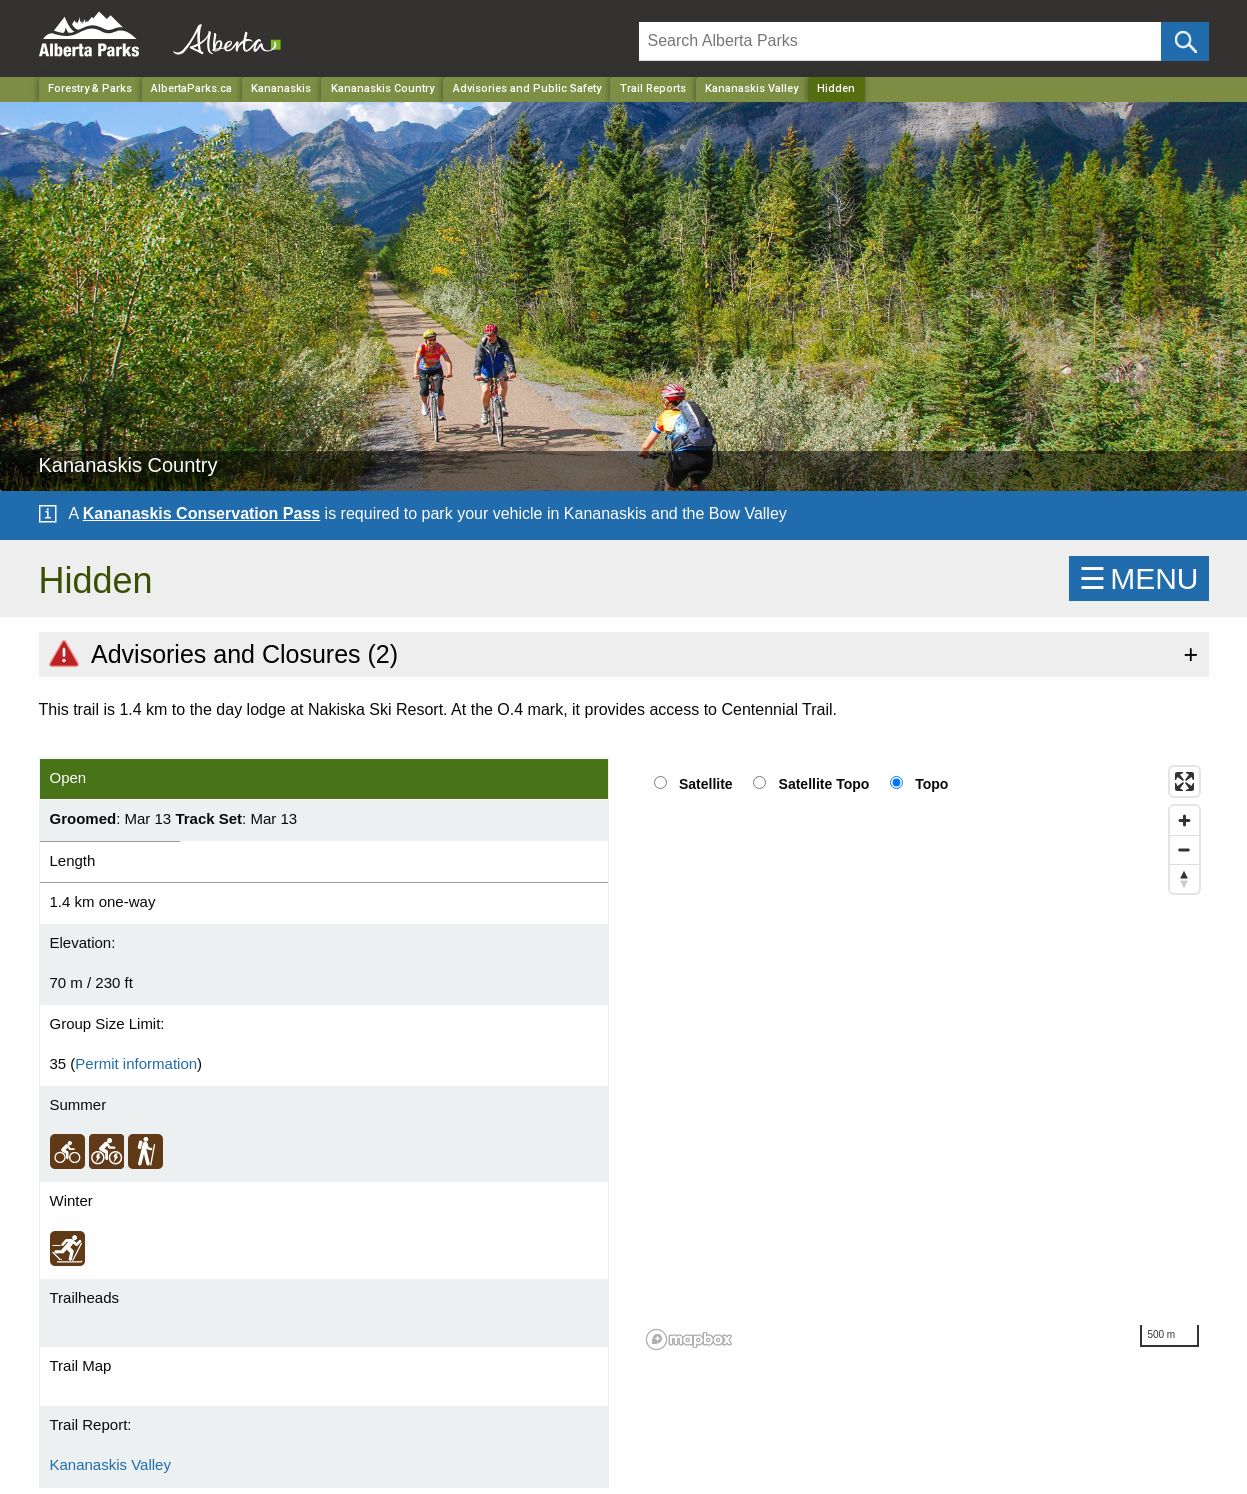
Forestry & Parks (90, 88)
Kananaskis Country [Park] (382, 88)
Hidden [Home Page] (836, 88)
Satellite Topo (824, 784)
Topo (931, 784)
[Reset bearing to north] (1184, 878)
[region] (924, 1057)
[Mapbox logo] (689, 1339)
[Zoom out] (1184, 849)
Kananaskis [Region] (281, 88)
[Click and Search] (1184, 41)
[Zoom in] (1184, 820)
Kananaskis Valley (751, 88)
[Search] (900, 41)
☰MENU (1138, 578)
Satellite (706, 784)
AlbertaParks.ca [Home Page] (191, 88)
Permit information (136, 1063)
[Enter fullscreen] (1184, 781)
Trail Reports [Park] (653, 88)
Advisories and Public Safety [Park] (527, 88)
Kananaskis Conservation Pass (201, 513)
